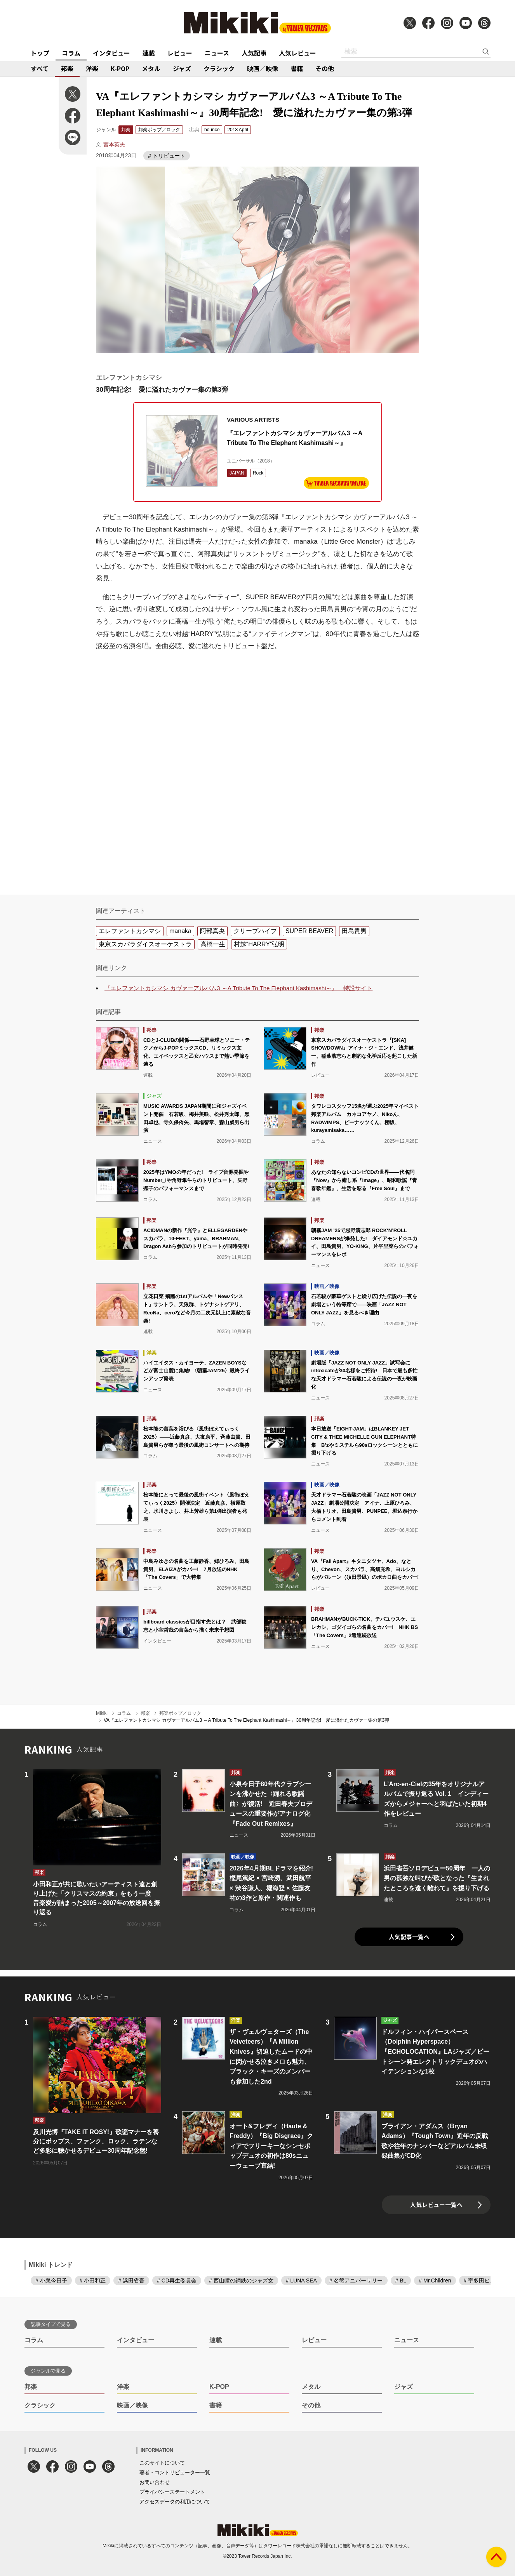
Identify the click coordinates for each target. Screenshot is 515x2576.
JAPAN (237, 473)
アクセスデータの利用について (174, 2501)
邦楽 (67, 68)
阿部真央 (212, 931)
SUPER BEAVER (309, 931)
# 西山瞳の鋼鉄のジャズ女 (241, 2280)
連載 (149, 52)
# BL (401, 2280)
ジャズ (182, 68)
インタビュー (111, 52)
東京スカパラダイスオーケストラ (145, 944)
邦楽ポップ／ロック (159, 129)
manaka (180, 931)
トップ (40, 52)
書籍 (297, 68)
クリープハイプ (255, 931)
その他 (324, 68)
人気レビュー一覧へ (436, 2205)
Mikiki (102, 1713)
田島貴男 (354, 931)
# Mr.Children (435, 2280)
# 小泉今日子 (51, 2280)
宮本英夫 (114, 144)
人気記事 (254, 52)
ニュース (217, 52)
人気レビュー (297, 52)
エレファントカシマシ (130, 931)
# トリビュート (166, 156)
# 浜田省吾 (131, 2280)
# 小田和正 (93, 2280)
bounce (211, 129)
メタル (151, 68)
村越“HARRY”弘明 (259, 944)
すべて (40, 68)
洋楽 (92, 68)
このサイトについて (162, 2462)
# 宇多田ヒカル (482, 2280)
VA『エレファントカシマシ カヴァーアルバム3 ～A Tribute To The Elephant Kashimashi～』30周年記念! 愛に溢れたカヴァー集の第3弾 (246, 1720)
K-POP (120, 68)
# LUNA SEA (301, 2280)
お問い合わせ (154, 2482)
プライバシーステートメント (172, 2491)
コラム (71, 52)
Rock (258, 473)
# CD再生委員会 (177, 2280)
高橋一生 (212, 944)
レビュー (179, 52)
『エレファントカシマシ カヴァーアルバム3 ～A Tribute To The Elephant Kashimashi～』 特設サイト (238, 988)
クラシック (219, 68)
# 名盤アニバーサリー (356, 2280)
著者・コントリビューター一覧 (174, 2472)
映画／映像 (262, 68)
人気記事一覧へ (409, 1937)
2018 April (237, 129)
